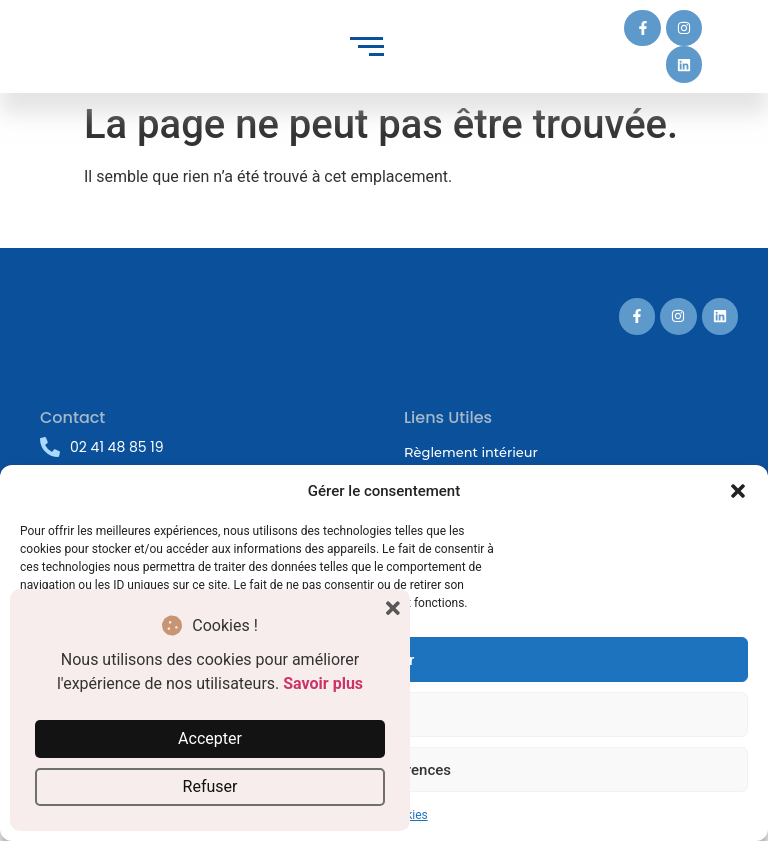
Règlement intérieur (471, 452)
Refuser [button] (210, 786)
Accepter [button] (210, 738)
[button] (738, 491)
